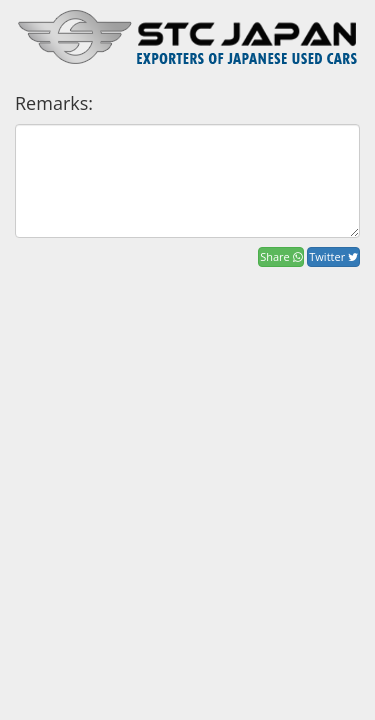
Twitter (333, 256)
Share (280, 256)
